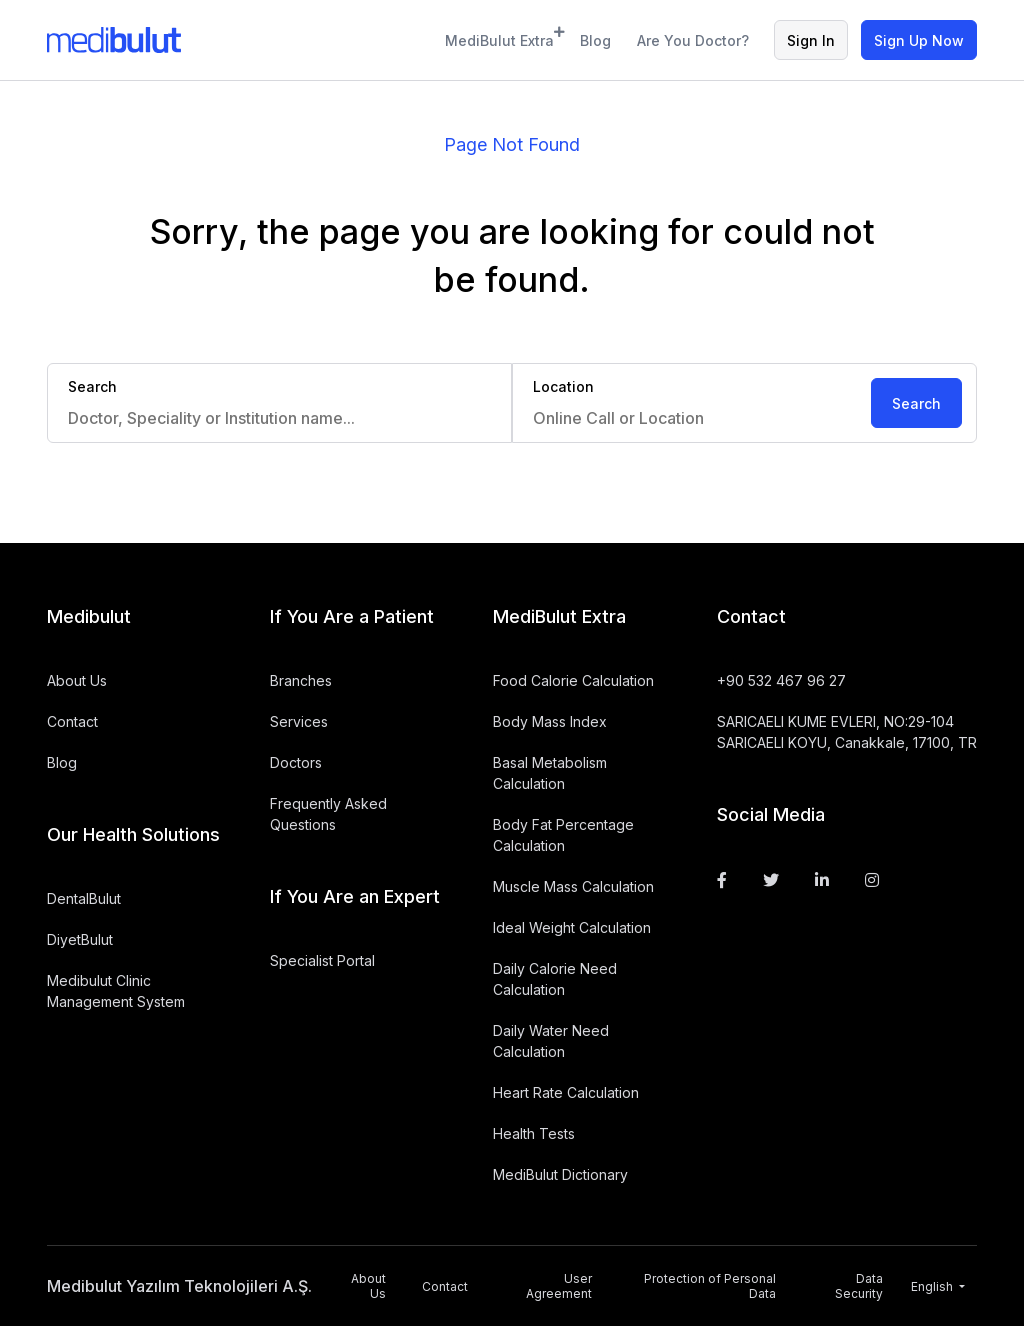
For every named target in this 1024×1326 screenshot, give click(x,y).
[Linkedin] (822, 880)
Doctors (296, 762)
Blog (595, 40)
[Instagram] (872, 880)
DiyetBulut (80, 939)
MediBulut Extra (500, 37)
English (933, 1286)
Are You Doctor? (693, 40)
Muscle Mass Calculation (573, 886)
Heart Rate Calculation (566, 1092)
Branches (301, 680)
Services (299, 721)
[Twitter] (771, 880)
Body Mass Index (550, 721)
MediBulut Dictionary (560, 1174)
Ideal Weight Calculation (572, 927)
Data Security (859, 1286)
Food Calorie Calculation (573, 680)
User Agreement (559, 1286)
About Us (77, 680)
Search (916, 403)
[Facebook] (722, 880)
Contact (72, 721)
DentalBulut (84, 898)
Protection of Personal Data (710, 1286)
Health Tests (534, 1133)
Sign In (811, 40)
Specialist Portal (322, 960)
